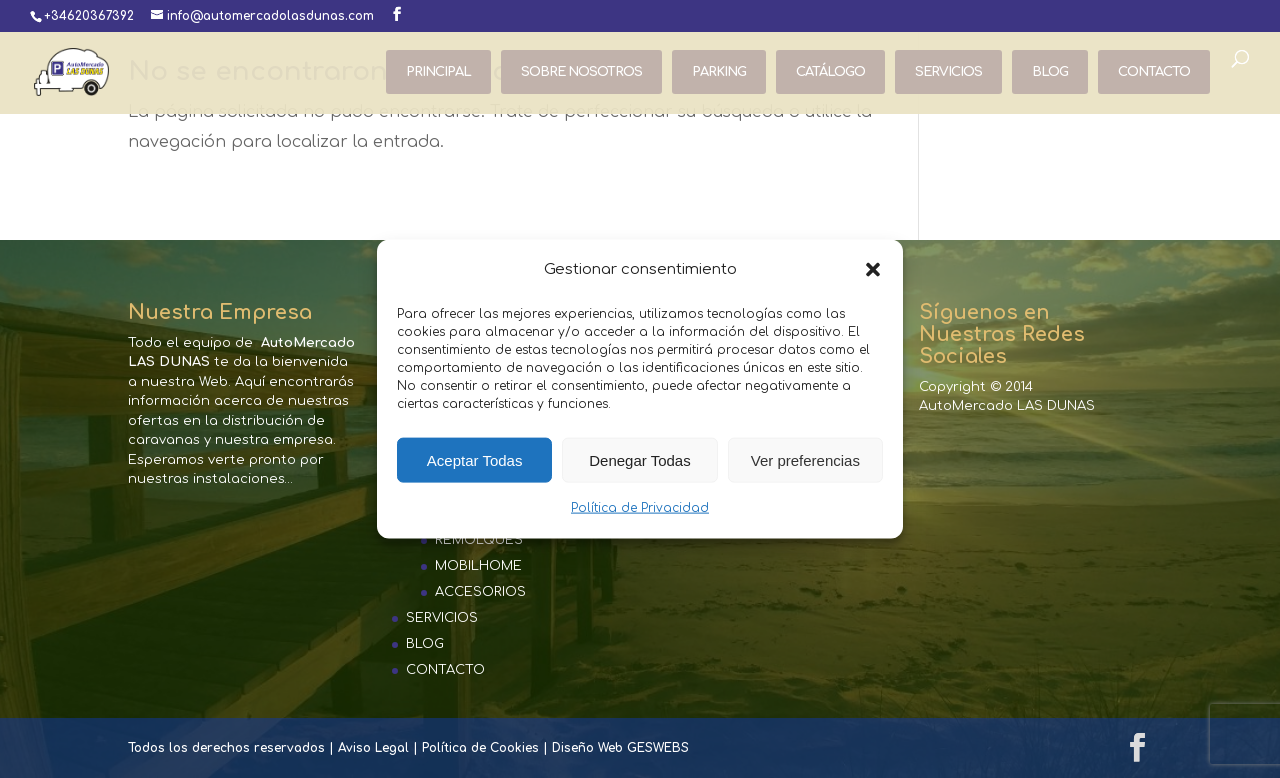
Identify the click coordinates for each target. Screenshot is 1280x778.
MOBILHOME (478, 566)
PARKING (719, 72)
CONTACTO (1154, 72)
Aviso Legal (373, 748)
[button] (873, 270)
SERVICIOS (948, 72)
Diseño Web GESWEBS (620, 748)
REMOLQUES (479, 540)
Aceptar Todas (475, 460)
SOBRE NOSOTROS (581, 72)
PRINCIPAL (438, 72)
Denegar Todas (639, 460)
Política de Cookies (480, 748)
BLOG (1050, 72)
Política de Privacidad (640, 508)
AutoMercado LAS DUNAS (1007, 406)
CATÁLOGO (830, 72)
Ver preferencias (805, 460)
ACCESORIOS (480, 592)
